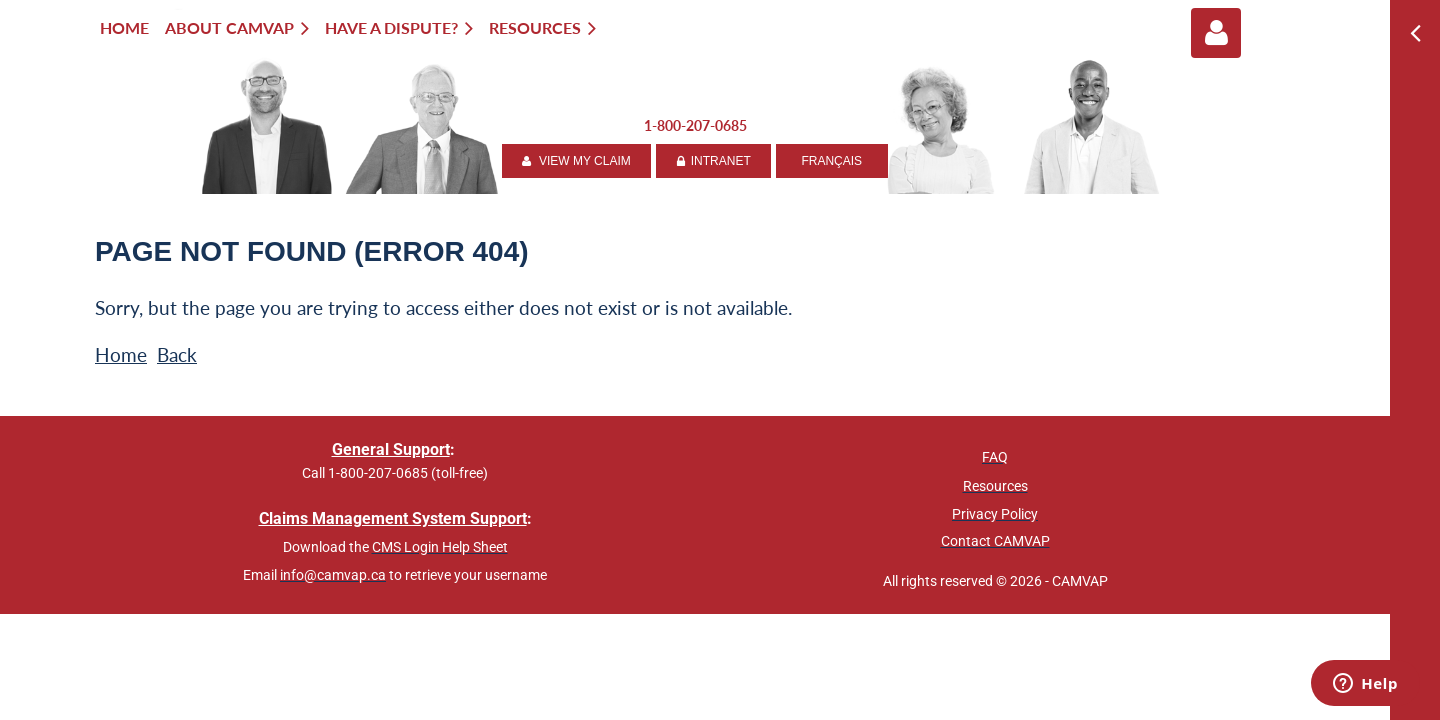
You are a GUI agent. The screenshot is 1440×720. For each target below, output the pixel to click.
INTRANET (713, 161)
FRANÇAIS (831, 161)
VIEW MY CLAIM (576, 161)
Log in (1216, 33)
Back (177, 355)
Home (121, 355)
